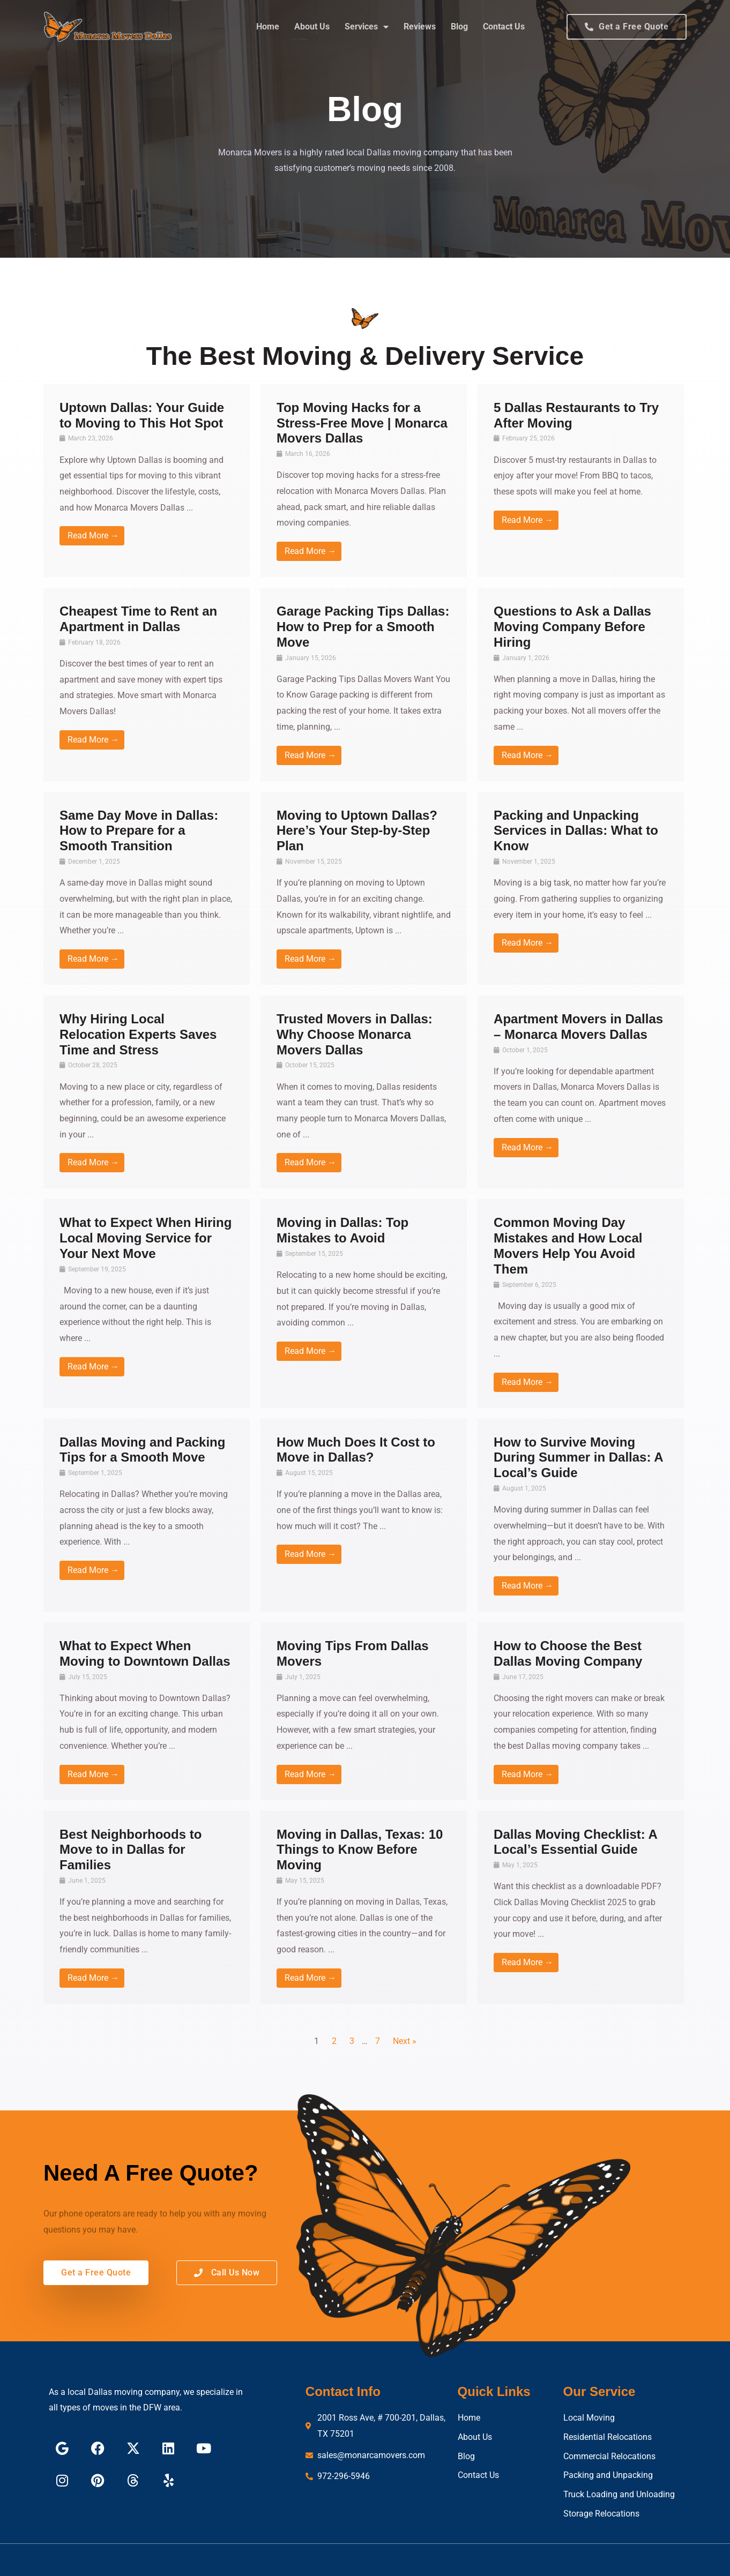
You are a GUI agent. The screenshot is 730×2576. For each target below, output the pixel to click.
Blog (459, 26)
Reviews (420, 26)
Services (367, 26)
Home (267, 26)
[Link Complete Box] (146, 480)
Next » (404, 2041)
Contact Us (504, 26)
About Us (312, 26)
